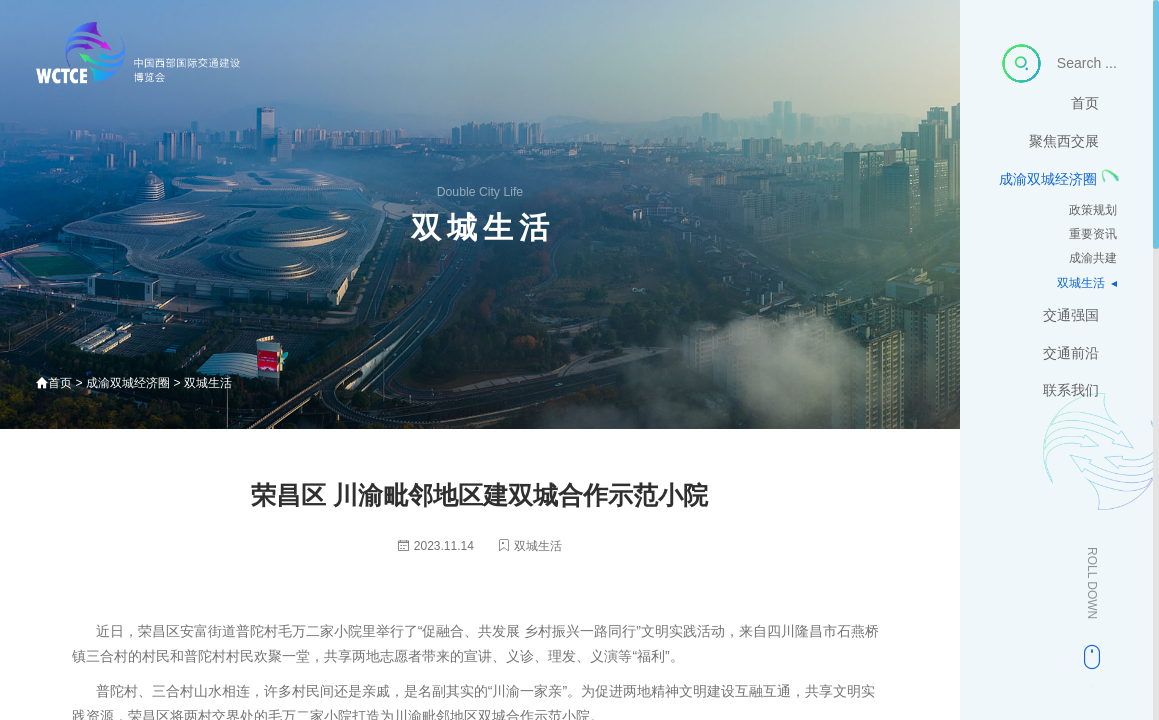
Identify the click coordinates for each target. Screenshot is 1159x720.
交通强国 (1085, 342)
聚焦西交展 (1078, 168)
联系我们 (1085, 417)
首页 (1099, 130)
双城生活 (1081, 310)
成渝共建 (1093, 285)
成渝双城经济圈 (1048, 206)
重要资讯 (1093, 261)
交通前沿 (1085, 379)
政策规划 (1093, 236)
